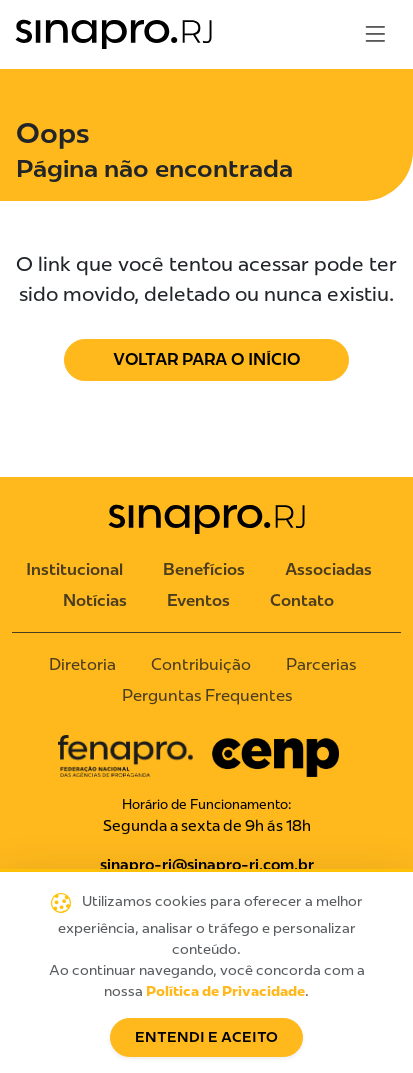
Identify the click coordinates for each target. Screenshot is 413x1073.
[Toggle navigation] (375, 34)
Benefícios (204, 569)
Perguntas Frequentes (207, 695)
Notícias (95, 600)
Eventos (198, 600)
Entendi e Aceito (206, 1037)
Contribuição (201, 664)
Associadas (328, 569)
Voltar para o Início (206, 359)
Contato (302, 600)
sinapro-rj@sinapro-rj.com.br (207, 865)
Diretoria (82, 664)
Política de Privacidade (225, 991)
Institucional (74, 569)
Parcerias (321, 664)
